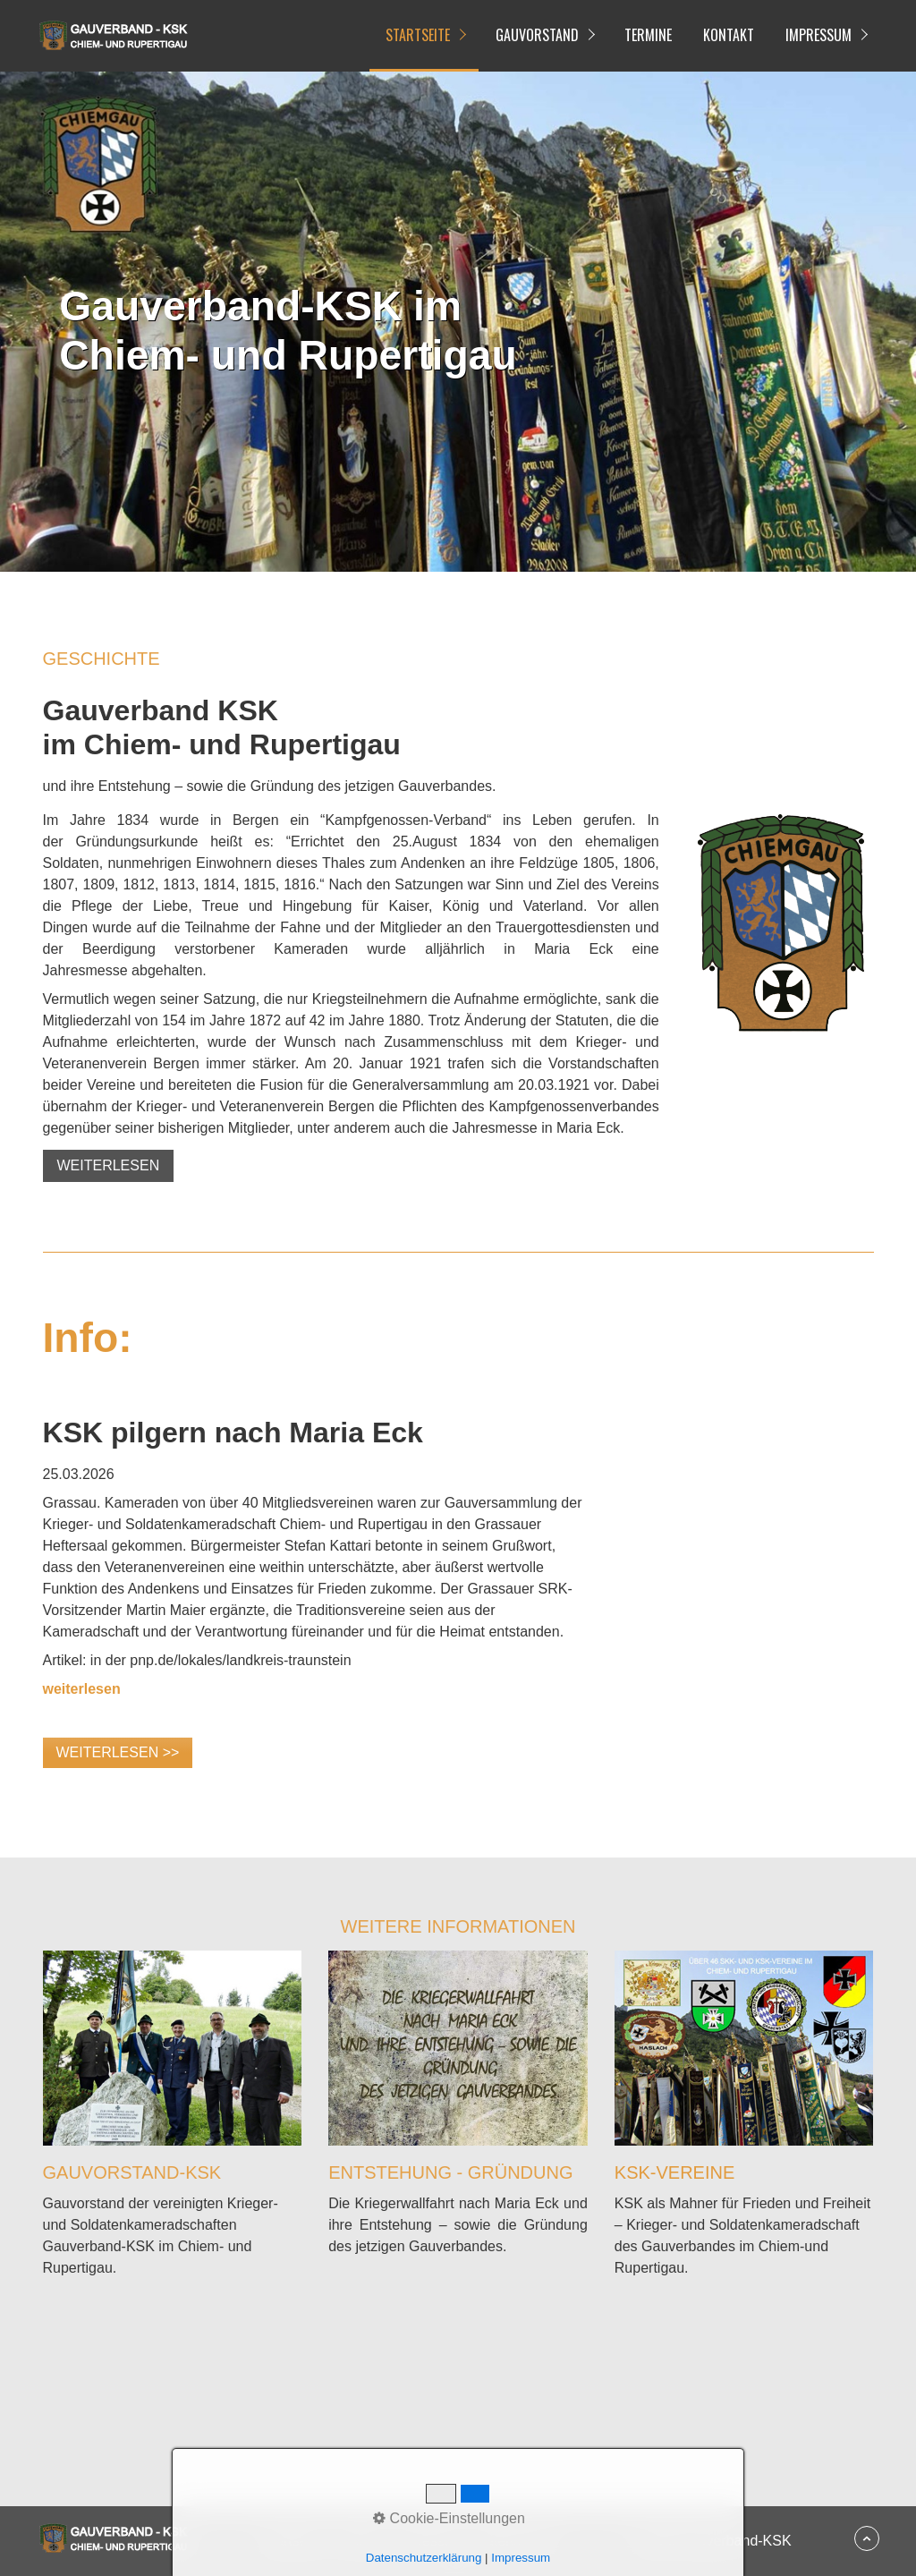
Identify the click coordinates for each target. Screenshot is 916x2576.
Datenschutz (515, 2540)
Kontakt (728, 35)
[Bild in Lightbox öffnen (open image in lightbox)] (780, 921)
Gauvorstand (537, 35)
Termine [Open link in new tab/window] (648, 35)
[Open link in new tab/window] (82, 1688)
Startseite (418, 35)
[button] (108, 1166)
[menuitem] (424, 36)
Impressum (818, 35)
